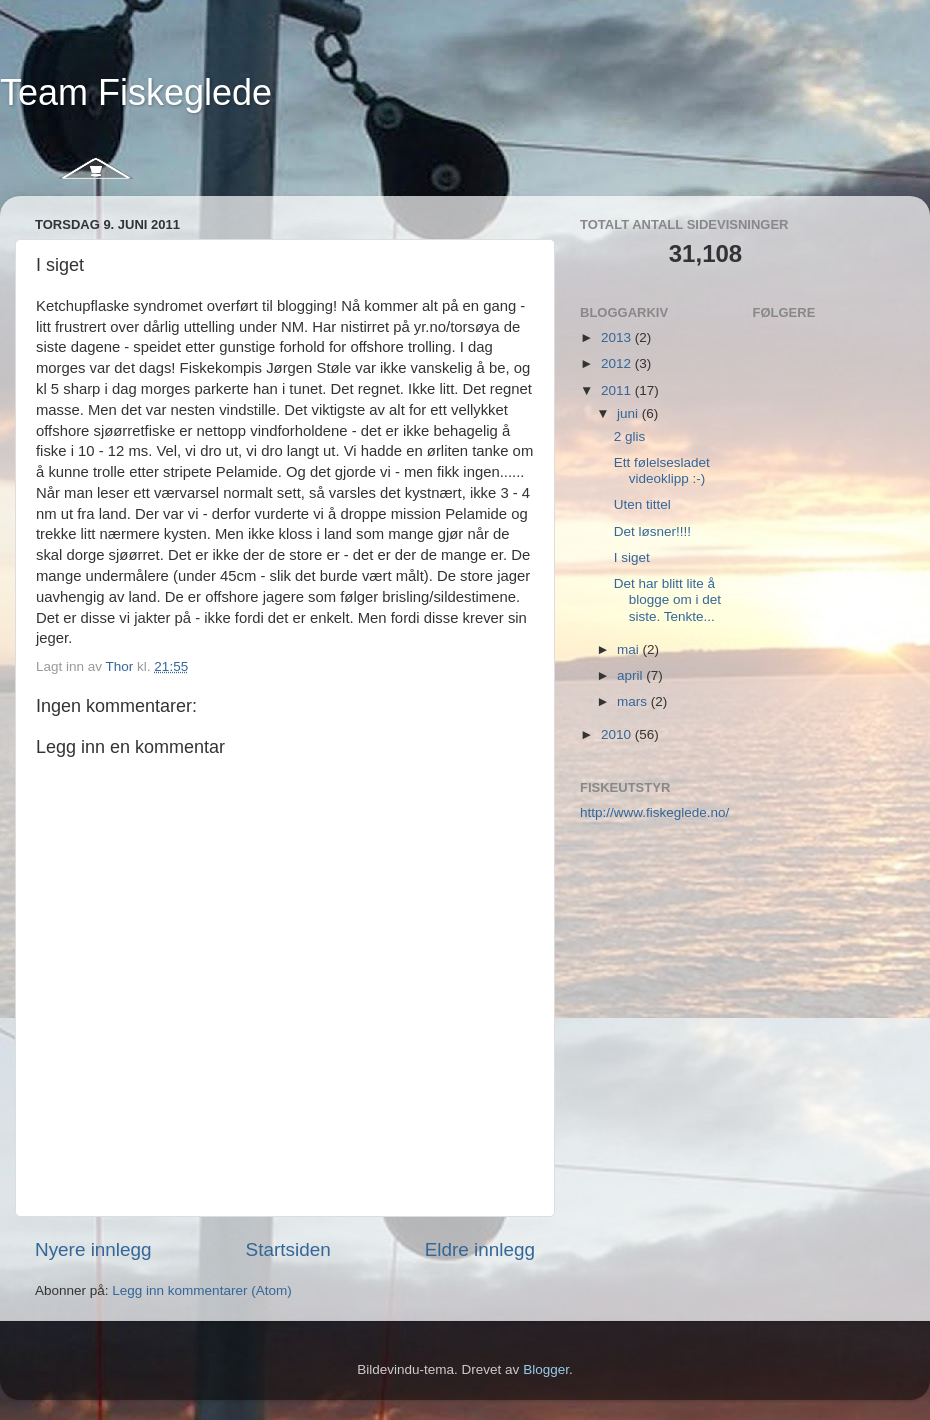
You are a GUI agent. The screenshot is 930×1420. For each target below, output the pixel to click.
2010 (618, 734)
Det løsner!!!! (652, 531)
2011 (618, 390)
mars (634, 701)
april (631, 675)
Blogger (546, 1369)
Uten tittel (642, 504)
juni (629, 413)
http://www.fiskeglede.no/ (654, 812)
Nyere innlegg (93, 1249)
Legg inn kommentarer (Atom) (201, 1290)
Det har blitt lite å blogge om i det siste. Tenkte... (667, 599)
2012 (618, 363)
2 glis (630, 436)
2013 (618, 337)
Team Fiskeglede (136, 92)
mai (630, 649)
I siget (632, 557)
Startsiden (288, 1249)
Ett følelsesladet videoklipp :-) (662, 470)
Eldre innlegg (480, 1249)
